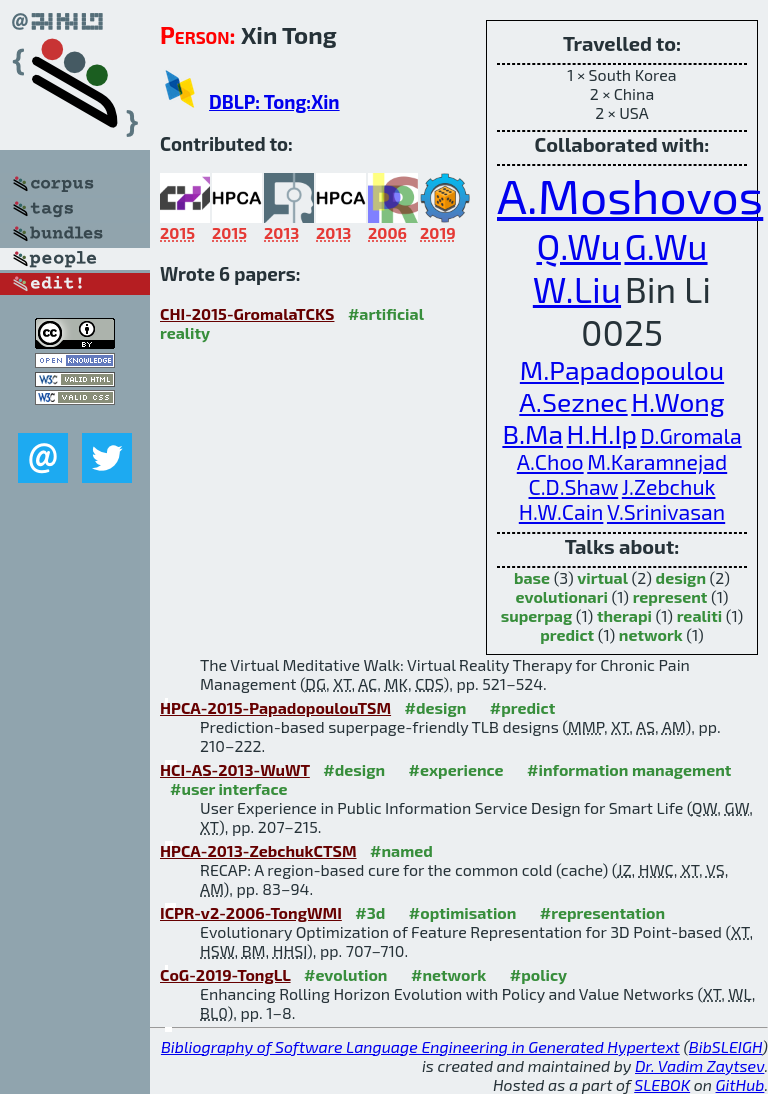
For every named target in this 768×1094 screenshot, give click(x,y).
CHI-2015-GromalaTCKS (247, 313)
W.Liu (577, 288)
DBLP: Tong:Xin (274, 101)
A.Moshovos (630, 195)
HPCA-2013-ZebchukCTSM (258, 850)
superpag (536, 615)
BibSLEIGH (725, 1046)
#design (436, 707)
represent (670, 596)
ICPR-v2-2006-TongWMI (251, 912)
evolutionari (562, 596)
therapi (624, 615)
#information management (629, 769)
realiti (699, 615)
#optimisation (463, 912)
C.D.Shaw (574, 486)
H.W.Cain (561, 511)
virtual (602, 577)
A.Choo (550, 461)
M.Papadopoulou (622, 369)
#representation (602, 912)
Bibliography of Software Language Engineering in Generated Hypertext (420, 1046)
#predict (522, 707)
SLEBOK (662, 1084)
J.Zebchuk (669, 486)
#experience (456, 769)
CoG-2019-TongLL (225, 974)
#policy (538, 974)
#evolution (345, 974)
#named (401, 850)
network (651, 634)
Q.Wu (578, 245)
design (681, 577)
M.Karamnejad (657, 461)
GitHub (740, 1084)
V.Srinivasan (666, 511)
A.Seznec (573, 401)
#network (448, 974)
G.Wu (665, 245)
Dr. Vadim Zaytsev (699, 1065)
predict (567, 634)
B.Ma (532, 433)
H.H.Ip (602, 433)
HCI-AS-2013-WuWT (235, 769)
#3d (370, 912)
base (532, 577)
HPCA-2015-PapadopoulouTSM (275, 707)
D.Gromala (690, 435)
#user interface (228, 788)
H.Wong (677, 401)
